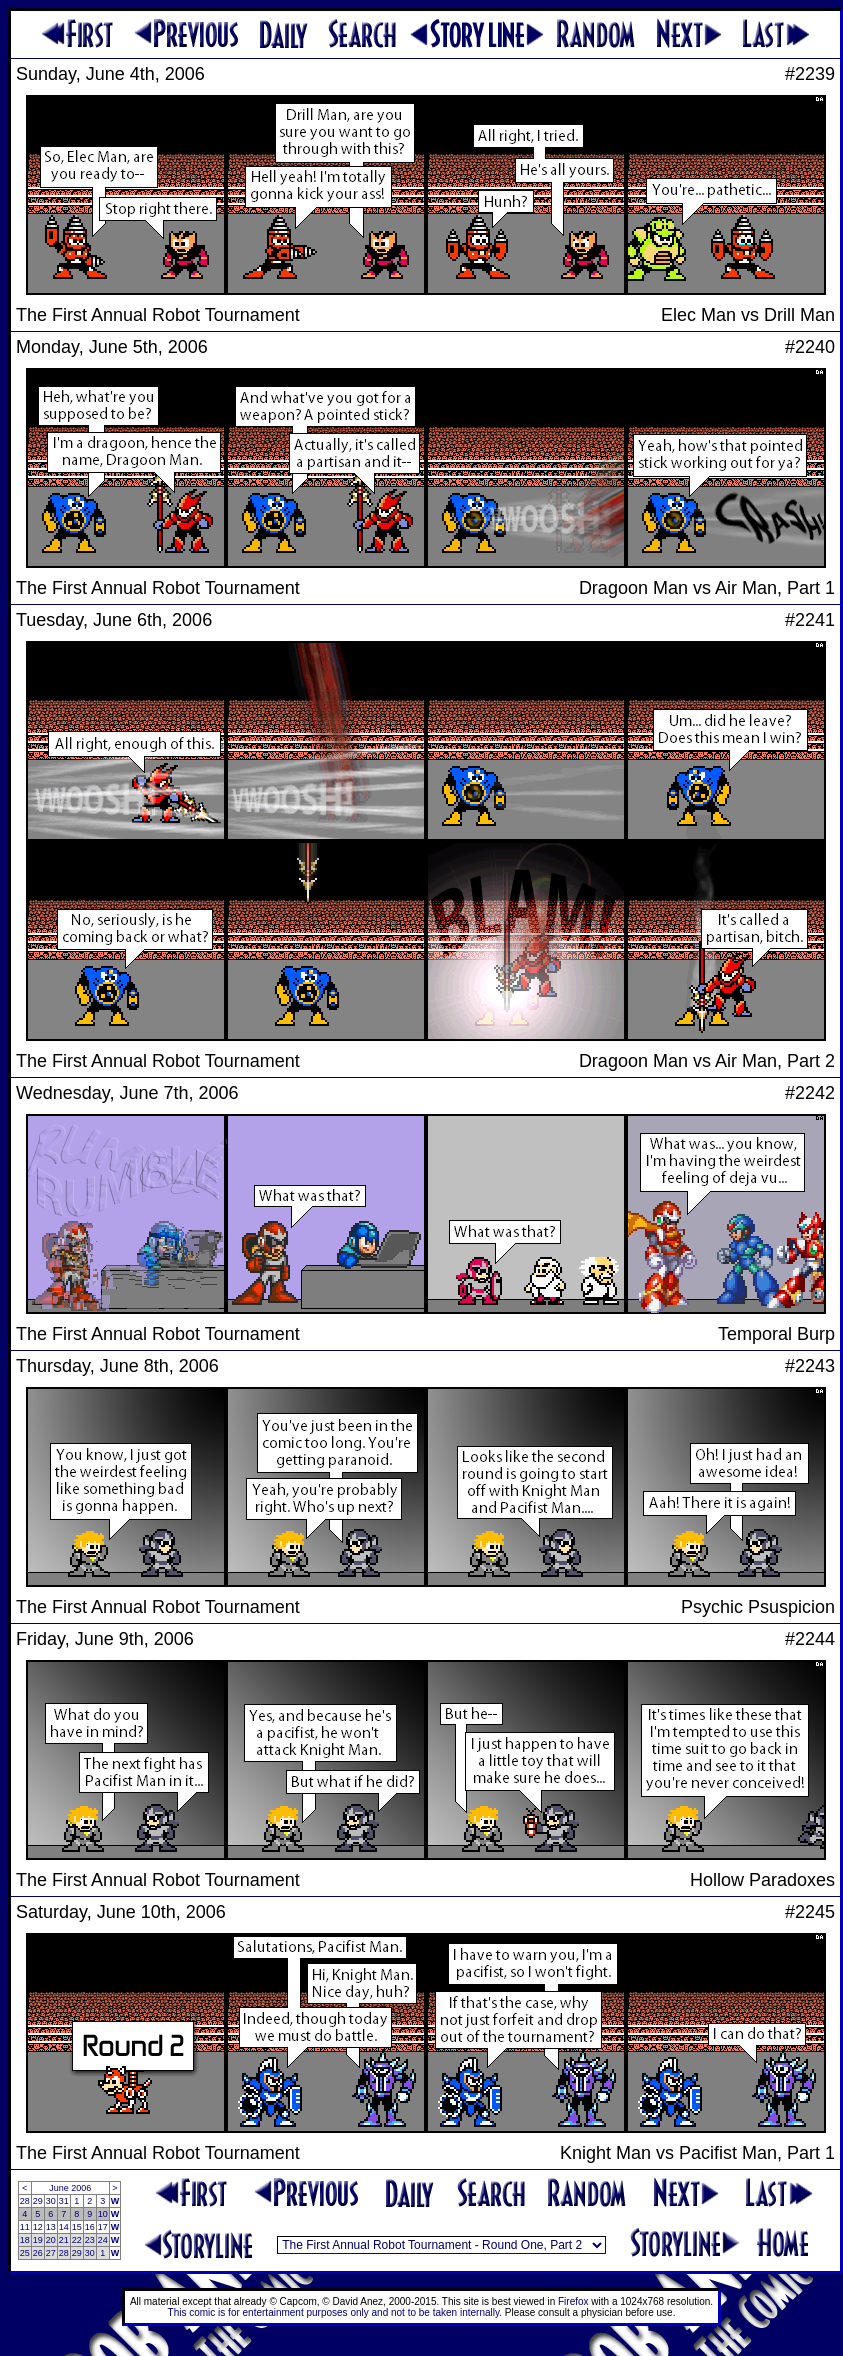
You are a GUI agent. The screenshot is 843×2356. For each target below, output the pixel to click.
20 (51, 2240)
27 (51, 2253)
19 (38, 2240)
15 (77, 2227)
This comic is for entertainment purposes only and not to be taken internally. (335, 2312)
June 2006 (70, 2188)
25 (25, 2253)
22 (77, 2240)
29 (38, 2201)
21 (64, 2240)
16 (90, 2227)
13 (51, 2227)
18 (25, 2240)
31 (64, 2201)
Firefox (573, 2301)
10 (103, 2214)
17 (103, 2227)
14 (64, 2227)
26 (38, 2253)
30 (51, 2201)
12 (38, 2227)
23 (90, 2240)
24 (103, 2240)
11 (25, 2227)
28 (25, 2201)
